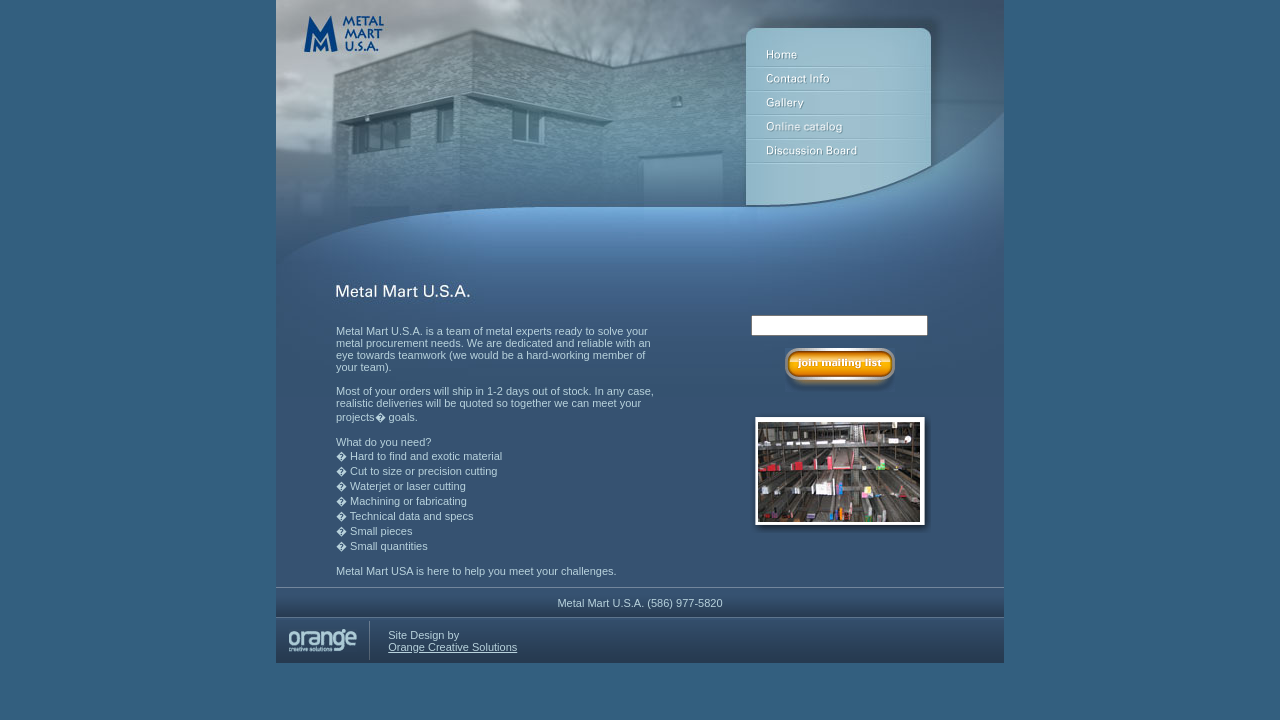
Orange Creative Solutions (452, 647)
